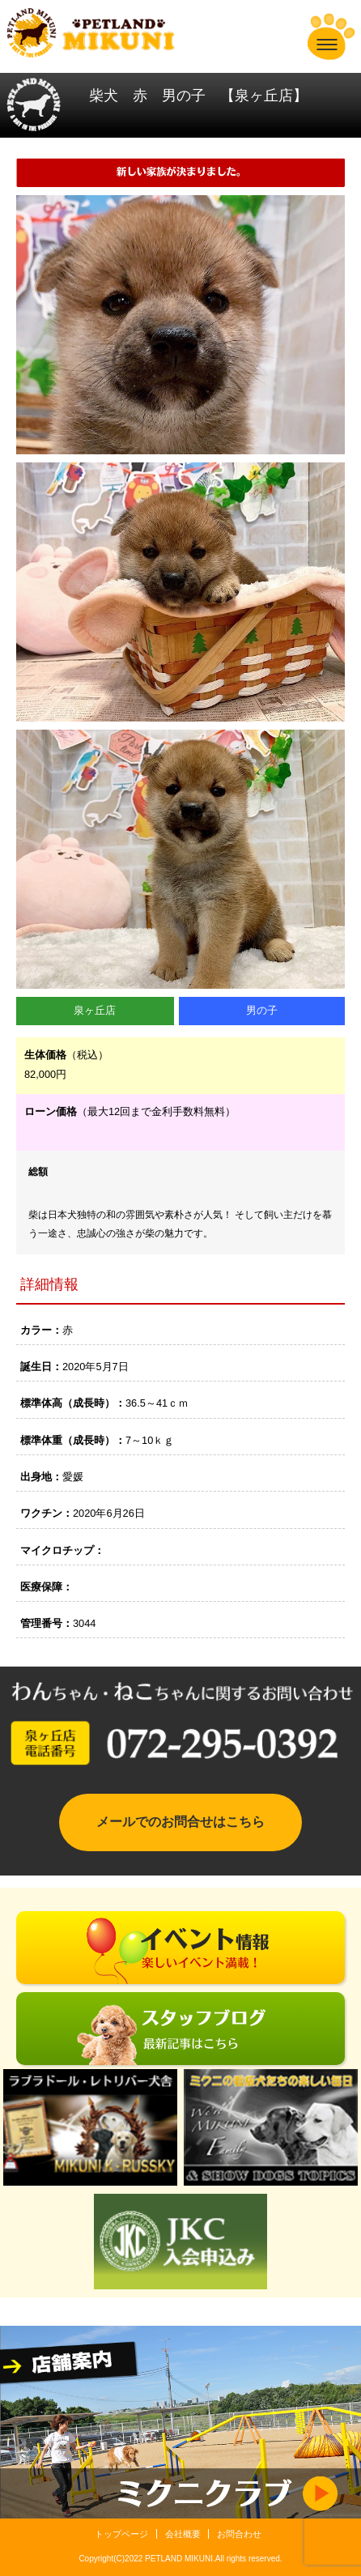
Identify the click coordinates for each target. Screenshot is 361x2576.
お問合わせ (239, 2534)
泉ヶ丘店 (95, 1010)
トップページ (121, 2534)
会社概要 (183, 2534)
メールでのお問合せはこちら (180, 1822)
